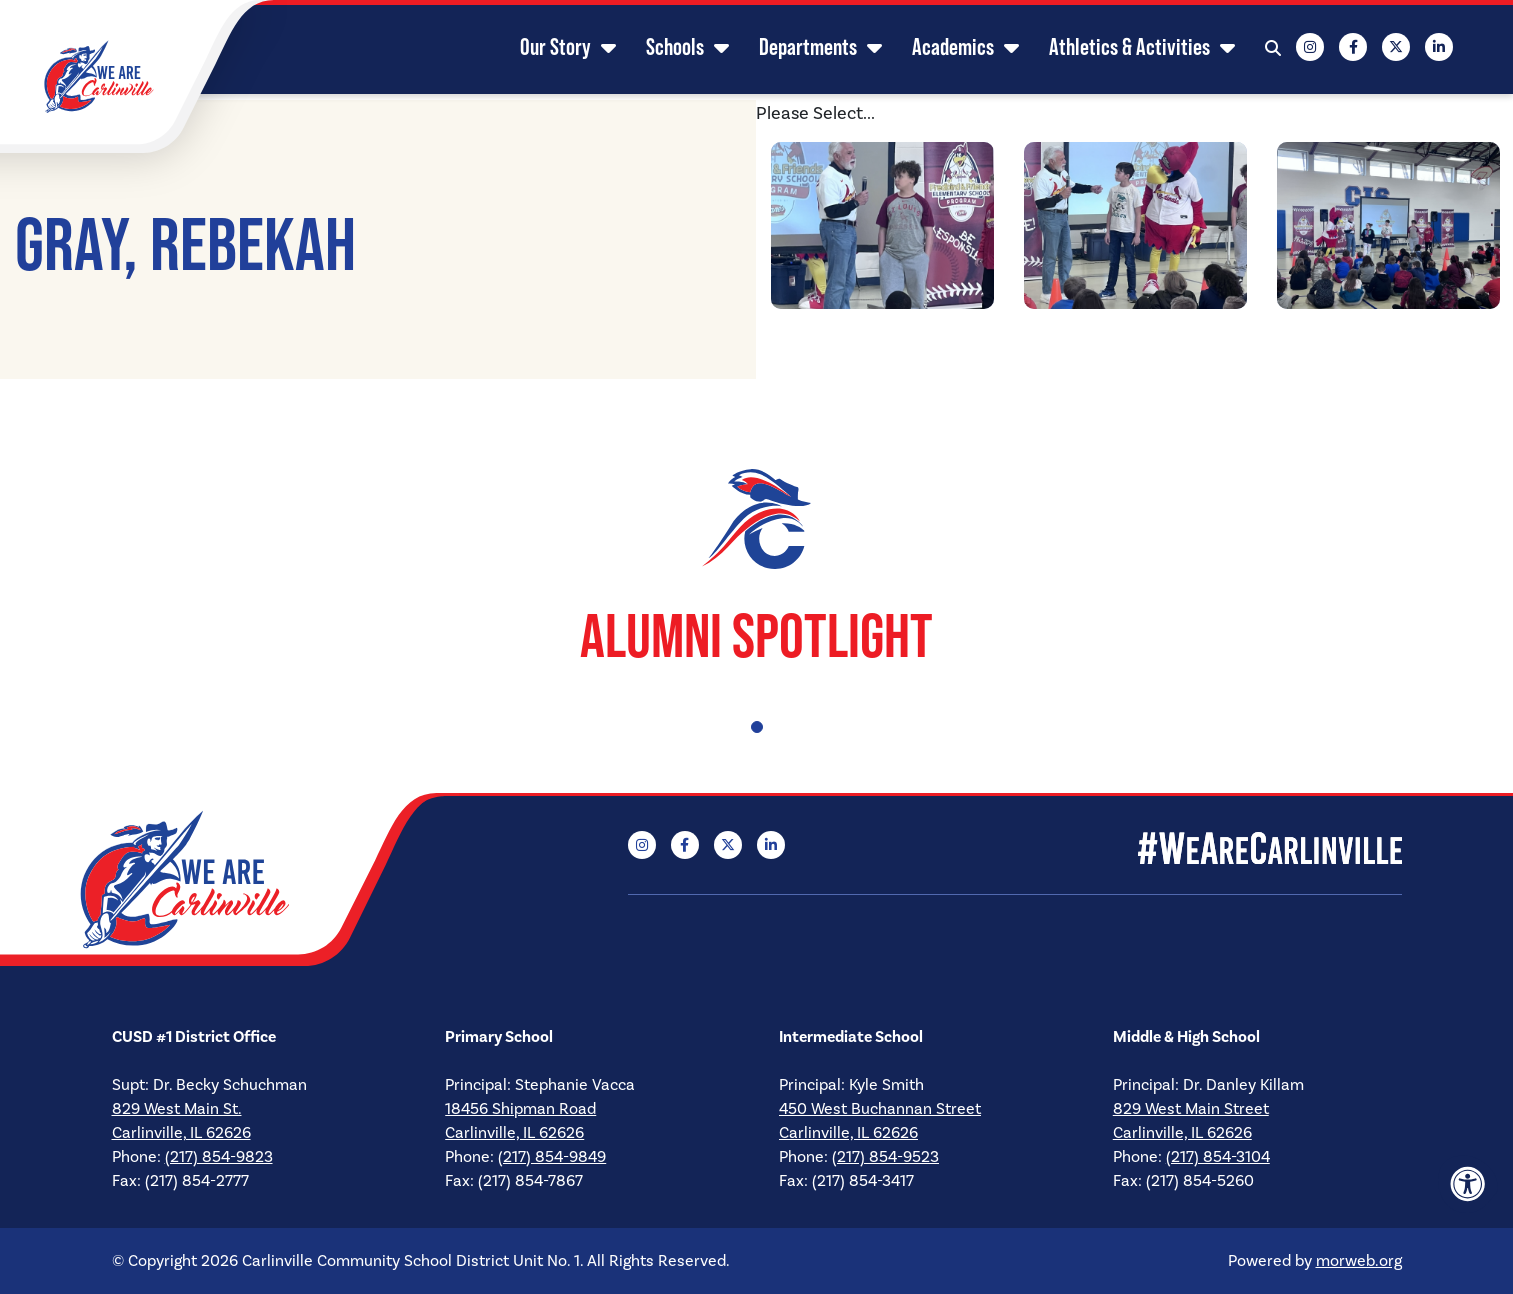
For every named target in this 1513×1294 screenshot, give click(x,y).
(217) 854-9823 (219, 1157)
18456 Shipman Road (520, 1109)
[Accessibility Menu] (1468, 1184)
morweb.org (1359, 1261)
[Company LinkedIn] (1419, 50)
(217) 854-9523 (885, 1157)
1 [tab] (757, 727)
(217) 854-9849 (552, 1157)
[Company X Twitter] (1376, 50)
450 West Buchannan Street (880, 1109)
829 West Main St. (177, 1109)
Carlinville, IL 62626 (181, 1133)
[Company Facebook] (1333, 50)
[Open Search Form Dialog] (1253, 50)
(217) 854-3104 (1218, 1157)
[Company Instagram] (1290, 50)
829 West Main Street (1191, 1109)
